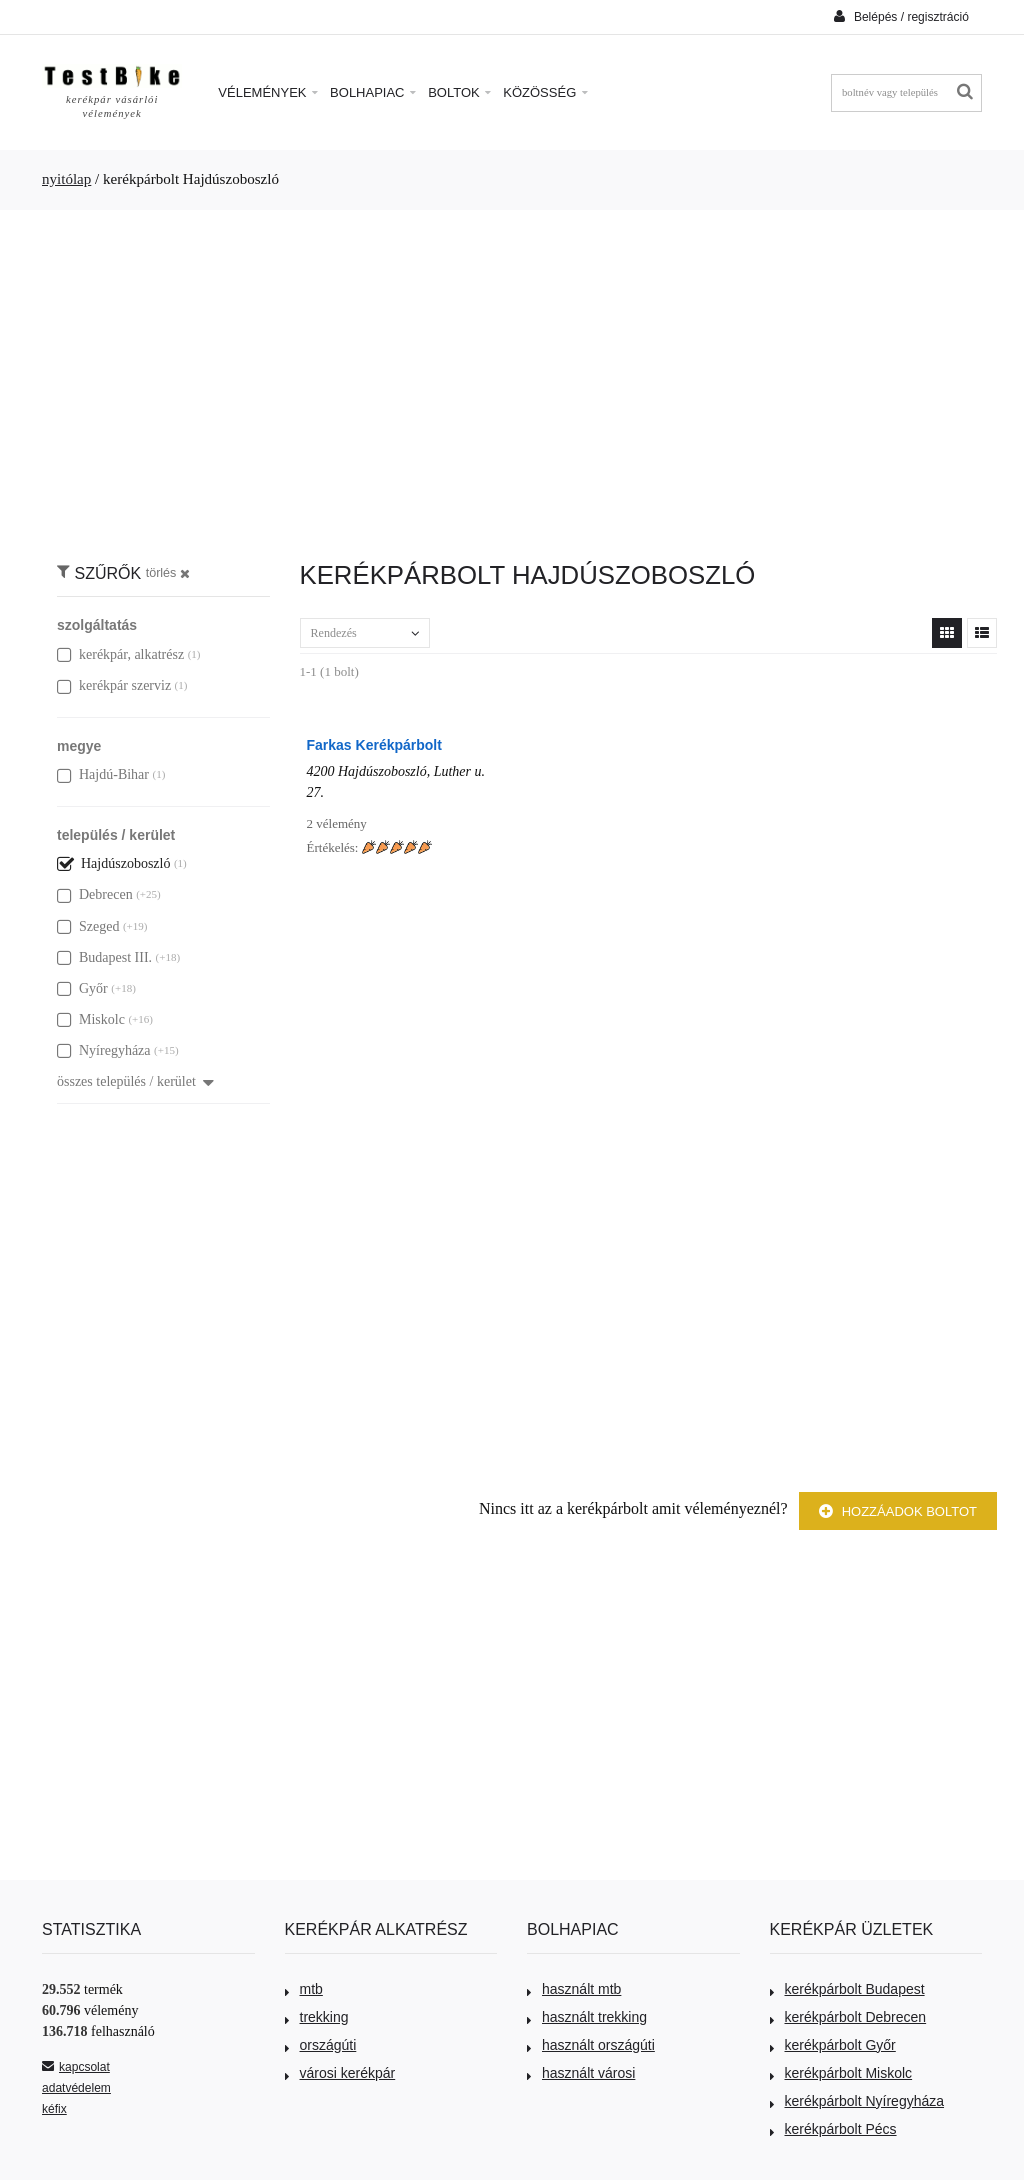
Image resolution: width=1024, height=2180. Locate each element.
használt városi (581, 2073)
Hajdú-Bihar (103, 774)
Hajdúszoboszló (113, 863)
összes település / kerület (135, 1081)
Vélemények (268, 92)
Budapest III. (104, 957)
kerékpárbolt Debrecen (848, 2017)
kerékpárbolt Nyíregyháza (857, 2101)
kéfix (54, 2109)
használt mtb (574, 1989)
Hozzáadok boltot (898, 1511)
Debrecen (95, 894)
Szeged (88, 926)
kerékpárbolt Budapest (847, 1989)
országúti (321, 2045)
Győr (82, 988)
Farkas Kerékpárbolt (374, 745)
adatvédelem (76, 2088)
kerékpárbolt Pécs (833, 2129)
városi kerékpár (340, 2073)
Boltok (459, 92)
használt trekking (587, 2017)
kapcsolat (76, 2067)
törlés (168, 573)
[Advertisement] (512, 375)
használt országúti (591, 2045)
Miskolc (91, 1019)
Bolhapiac (373, 92)
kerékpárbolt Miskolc (841, 2073)
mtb (304, 1989)
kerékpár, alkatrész (120, 654)
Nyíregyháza (104, 1050)
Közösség (545, 92)
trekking (317, 2017)
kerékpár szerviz (114, 685)
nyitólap (66, 179)
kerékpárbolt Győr (833, 2045)
